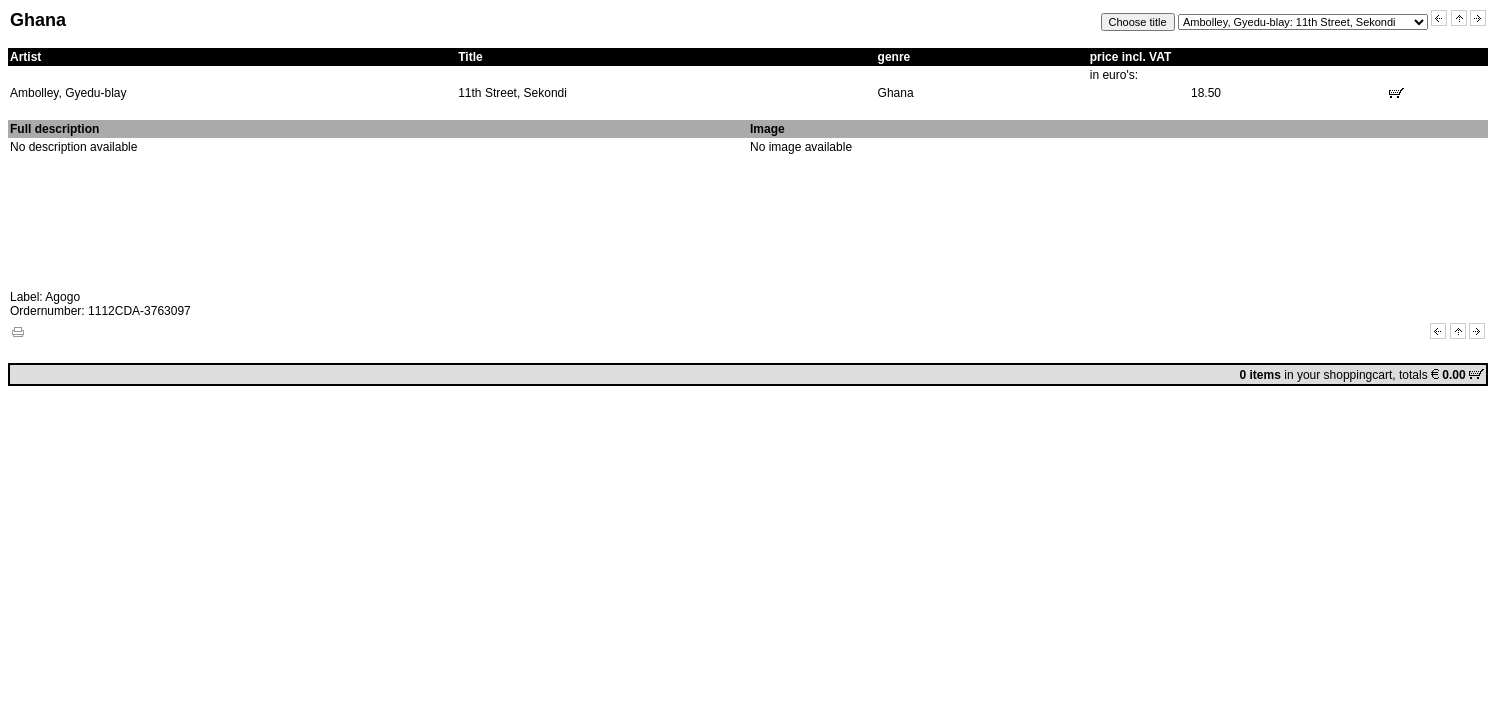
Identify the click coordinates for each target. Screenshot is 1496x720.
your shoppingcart (1344, 375)
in (1268, 375)
